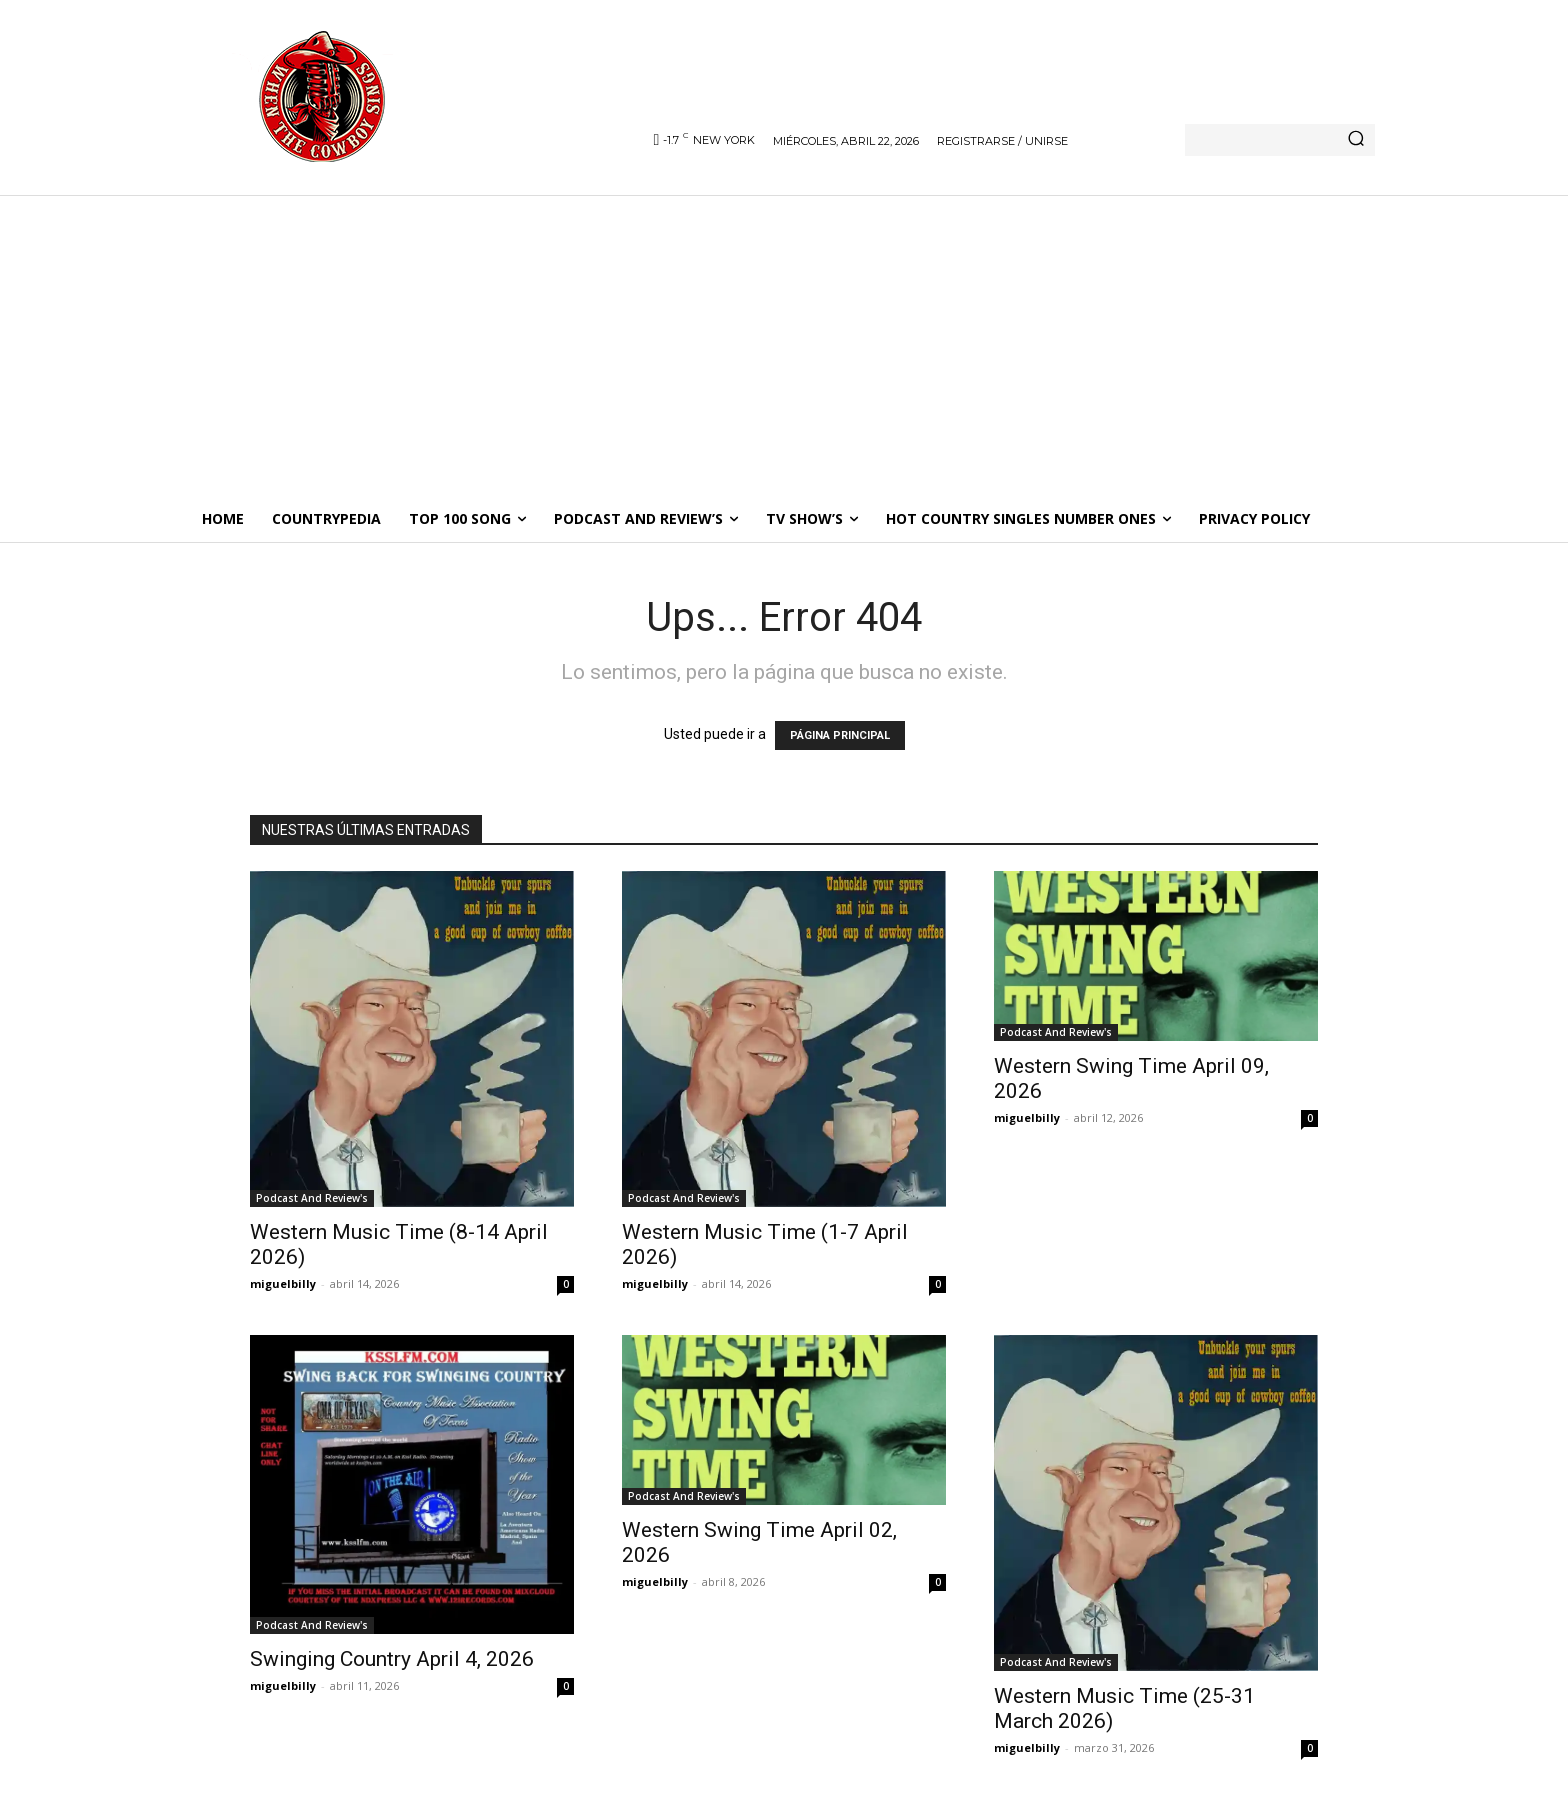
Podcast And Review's (312, 1198)
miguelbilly (283, 1283)
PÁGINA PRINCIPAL (840, 735)
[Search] (1356, 140)
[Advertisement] (784, 345)
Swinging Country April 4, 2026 (392, 1659)
